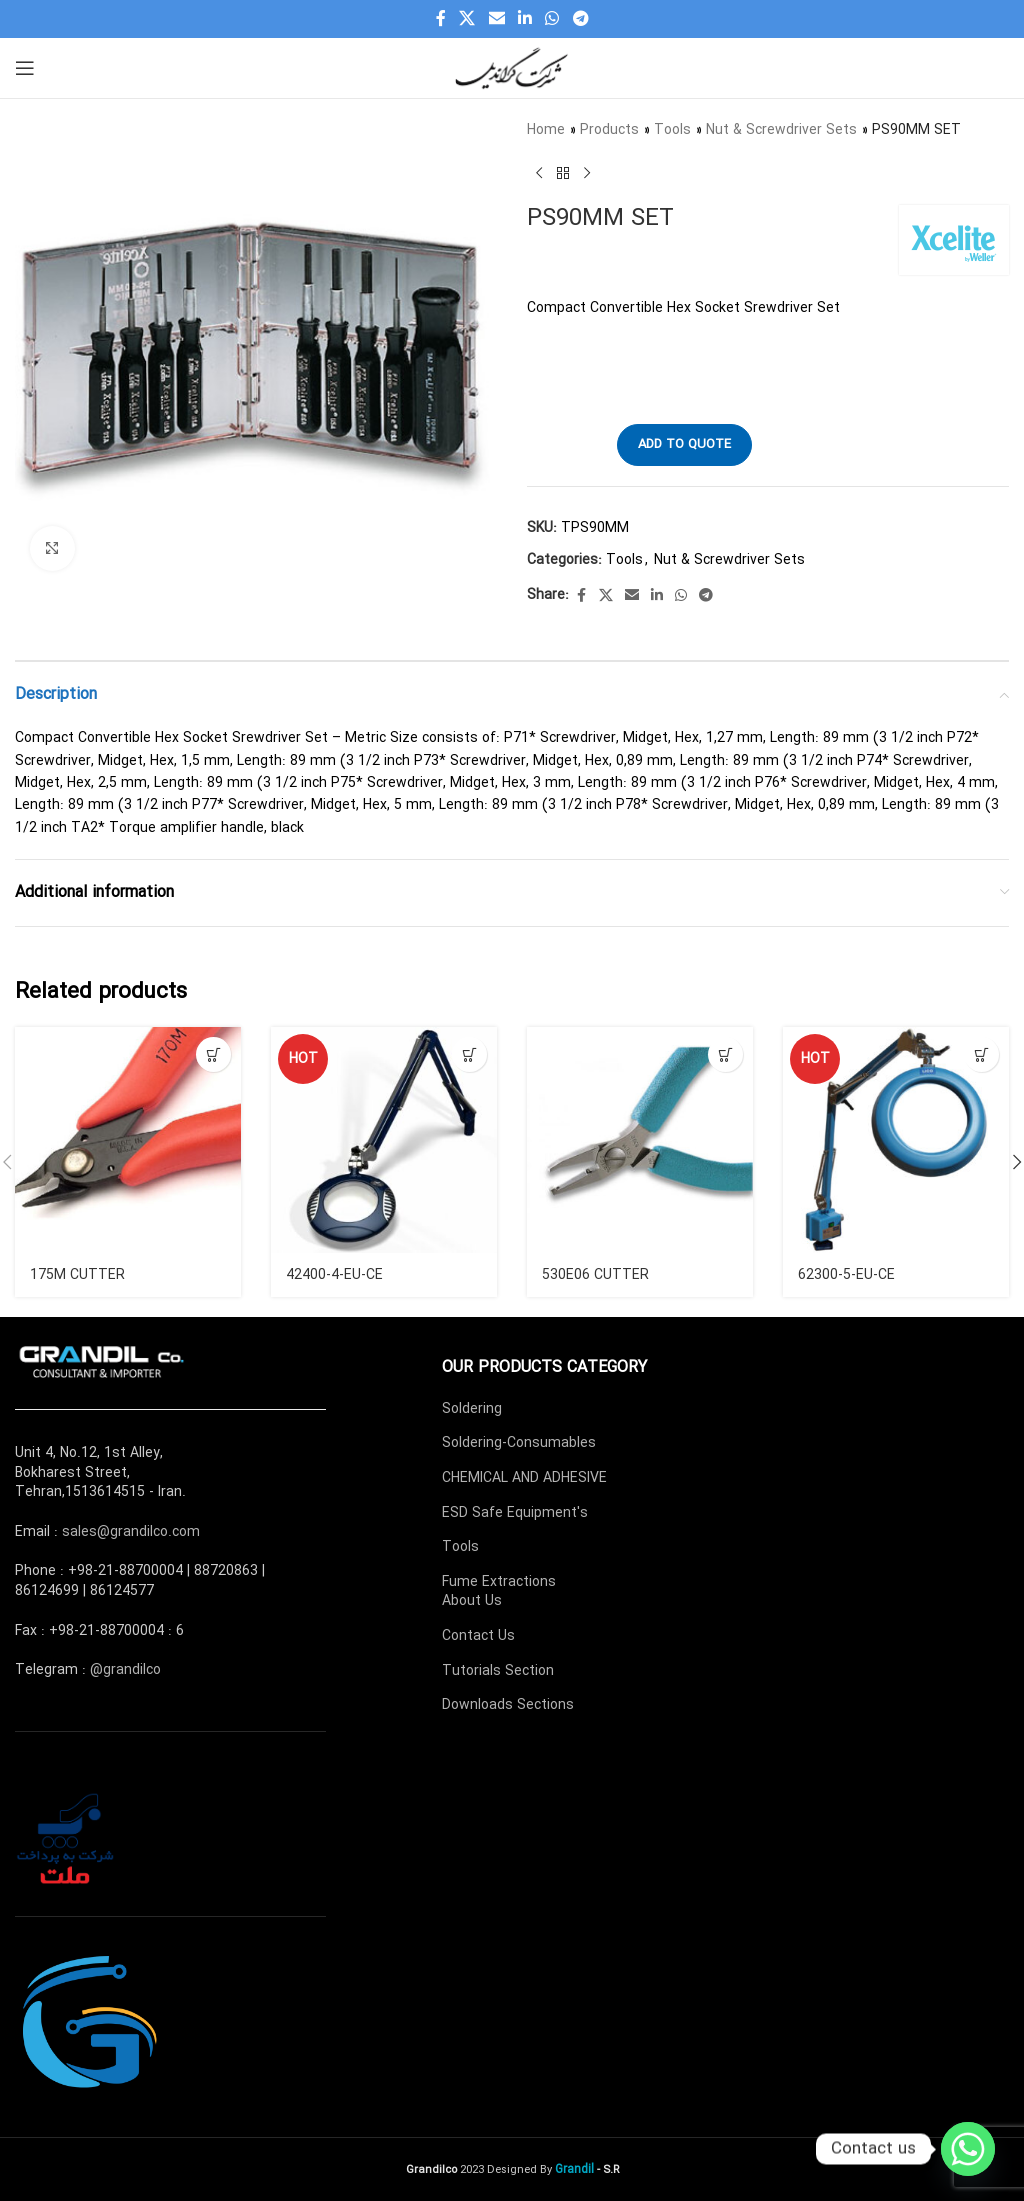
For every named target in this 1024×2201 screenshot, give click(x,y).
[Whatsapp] (968, 2149)
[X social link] (467, 19)
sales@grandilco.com (131, 1532)
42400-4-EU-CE (334, 1275)
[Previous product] (539, 173)
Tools (672, 130)
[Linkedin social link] (524, 19)
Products (609, 130)
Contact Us (478, 1636)
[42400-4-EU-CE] (384, 1140)
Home (546, 130)
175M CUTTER (77, 1275)
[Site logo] (512, 67)
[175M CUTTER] (128, 1140)
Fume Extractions (499, 1582)
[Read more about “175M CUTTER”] (213, 1054)
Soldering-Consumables (519, 1443)
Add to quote (684, 444)
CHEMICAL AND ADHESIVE (524, 1478)
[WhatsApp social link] (552, 19)
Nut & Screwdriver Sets (781, 130)
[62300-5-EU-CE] (896, 1140)
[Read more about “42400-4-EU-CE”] (469, 1054)
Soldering (472, 1409)
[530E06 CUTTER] (640, 1140)
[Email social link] (496, 19)
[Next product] (587, 173)
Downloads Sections (508, 1705)
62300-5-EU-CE (846, 1275)
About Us (472, 1601)
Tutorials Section (498, 1671)
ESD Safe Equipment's (515, 1513)
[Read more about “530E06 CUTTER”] (725, 1054)
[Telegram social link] (580, 19)
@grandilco (125, 1670)
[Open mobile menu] (25, 68)
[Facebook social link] (441, 19)
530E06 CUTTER (595, 1275)
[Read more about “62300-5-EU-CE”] (981, 1054)
